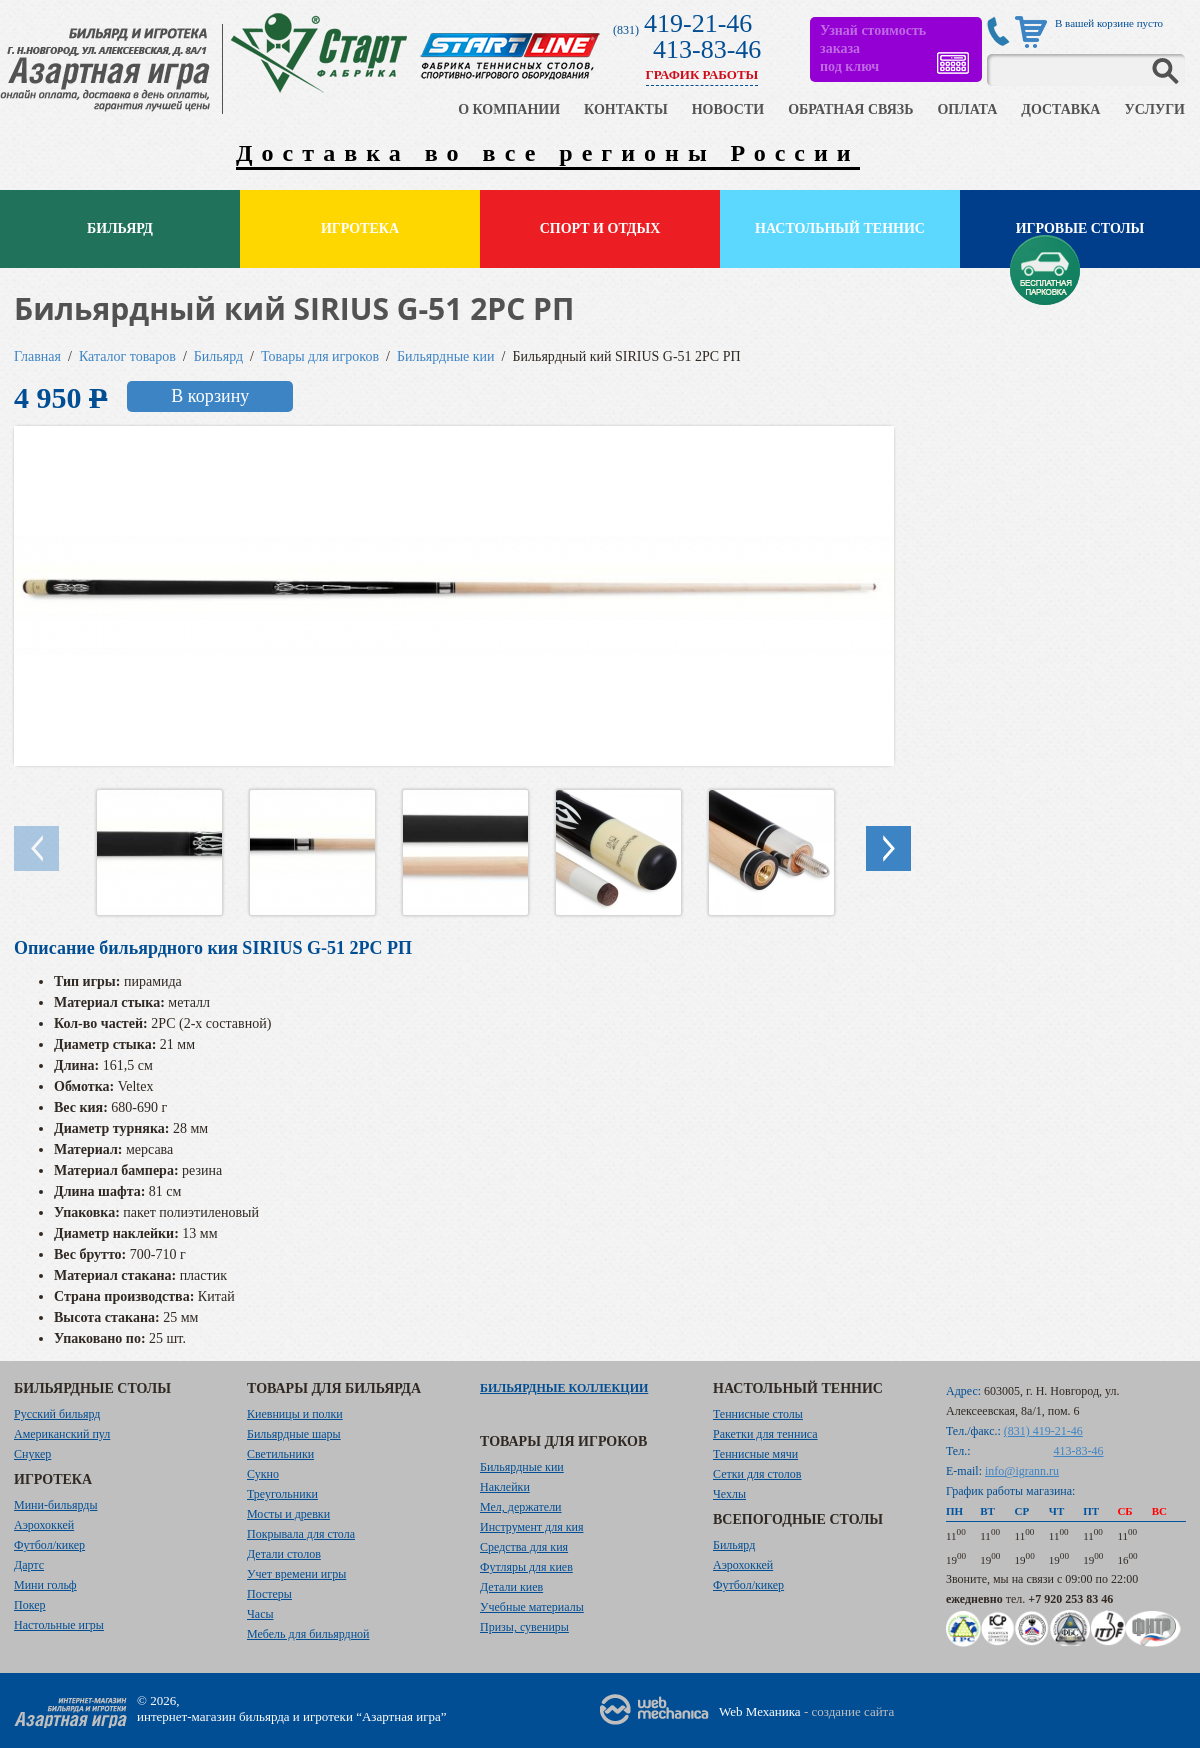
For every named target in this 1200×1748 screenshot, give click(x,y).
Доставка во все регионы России (548, 153)
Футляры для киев (526, 1567)
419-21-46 (698, 23)
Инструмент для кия (531, 1527)
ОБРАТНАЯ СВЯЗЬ (850, 109)
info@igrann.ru (1022, 1471)
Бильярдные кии (446, 356)
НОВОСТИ (728, 109)
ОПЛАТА (967, 109)
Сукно (263, 1474)
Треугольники (282, 1494)
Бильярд (120, 228)
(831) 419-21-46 (1043, 1431)
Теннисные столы (758, 1414)
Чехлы (729, 1494)
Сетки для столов (757, 1474)
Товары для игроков (320, 356)
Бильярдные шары (294, 1434)
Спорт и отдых (600, 228)
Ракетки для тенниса (765, 1434)
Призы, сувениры (524, 1627)
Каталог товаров (127, 356)
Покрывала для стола (301, 1534)
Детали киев (511, 1587)
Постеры (269, 1594)
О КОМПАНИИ (509, 109)
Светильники (280, 1454)
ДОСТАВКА (1060, 109)
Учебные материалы (532, 1607)
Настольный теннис (840, 228)
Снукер (32, 1454)
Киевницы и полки (295, 1414)
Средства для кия (524, 1547)
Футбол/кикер (49, 1545)
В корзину (210, 396)
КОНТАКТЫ (626, 109)
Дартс (29, 1565)
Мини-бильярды (55, 1505)
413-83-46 (707, 49)
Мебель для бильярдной (308, 1634)
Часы (260, 1614)
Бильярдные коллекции (564, 1388)
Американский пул (62, 1434)
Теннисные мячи (755, 1454)
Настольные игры (59, 1625)
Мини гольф (45, 1585)
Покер (30, 1605)
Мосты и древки (288, 1514)
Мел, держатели (521, 1507)
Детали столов (284, 1554)
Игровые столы (1080, 228)
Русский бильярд (57, 1414)
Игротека (360, 228)
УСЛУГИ (1154, 109)
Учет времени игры (296, 1574)
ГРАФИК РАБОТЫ (702, 74)
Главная (37, 356)
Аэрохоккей (44, 1525)
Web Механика (760, 1711)
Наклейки (505, 1487)
